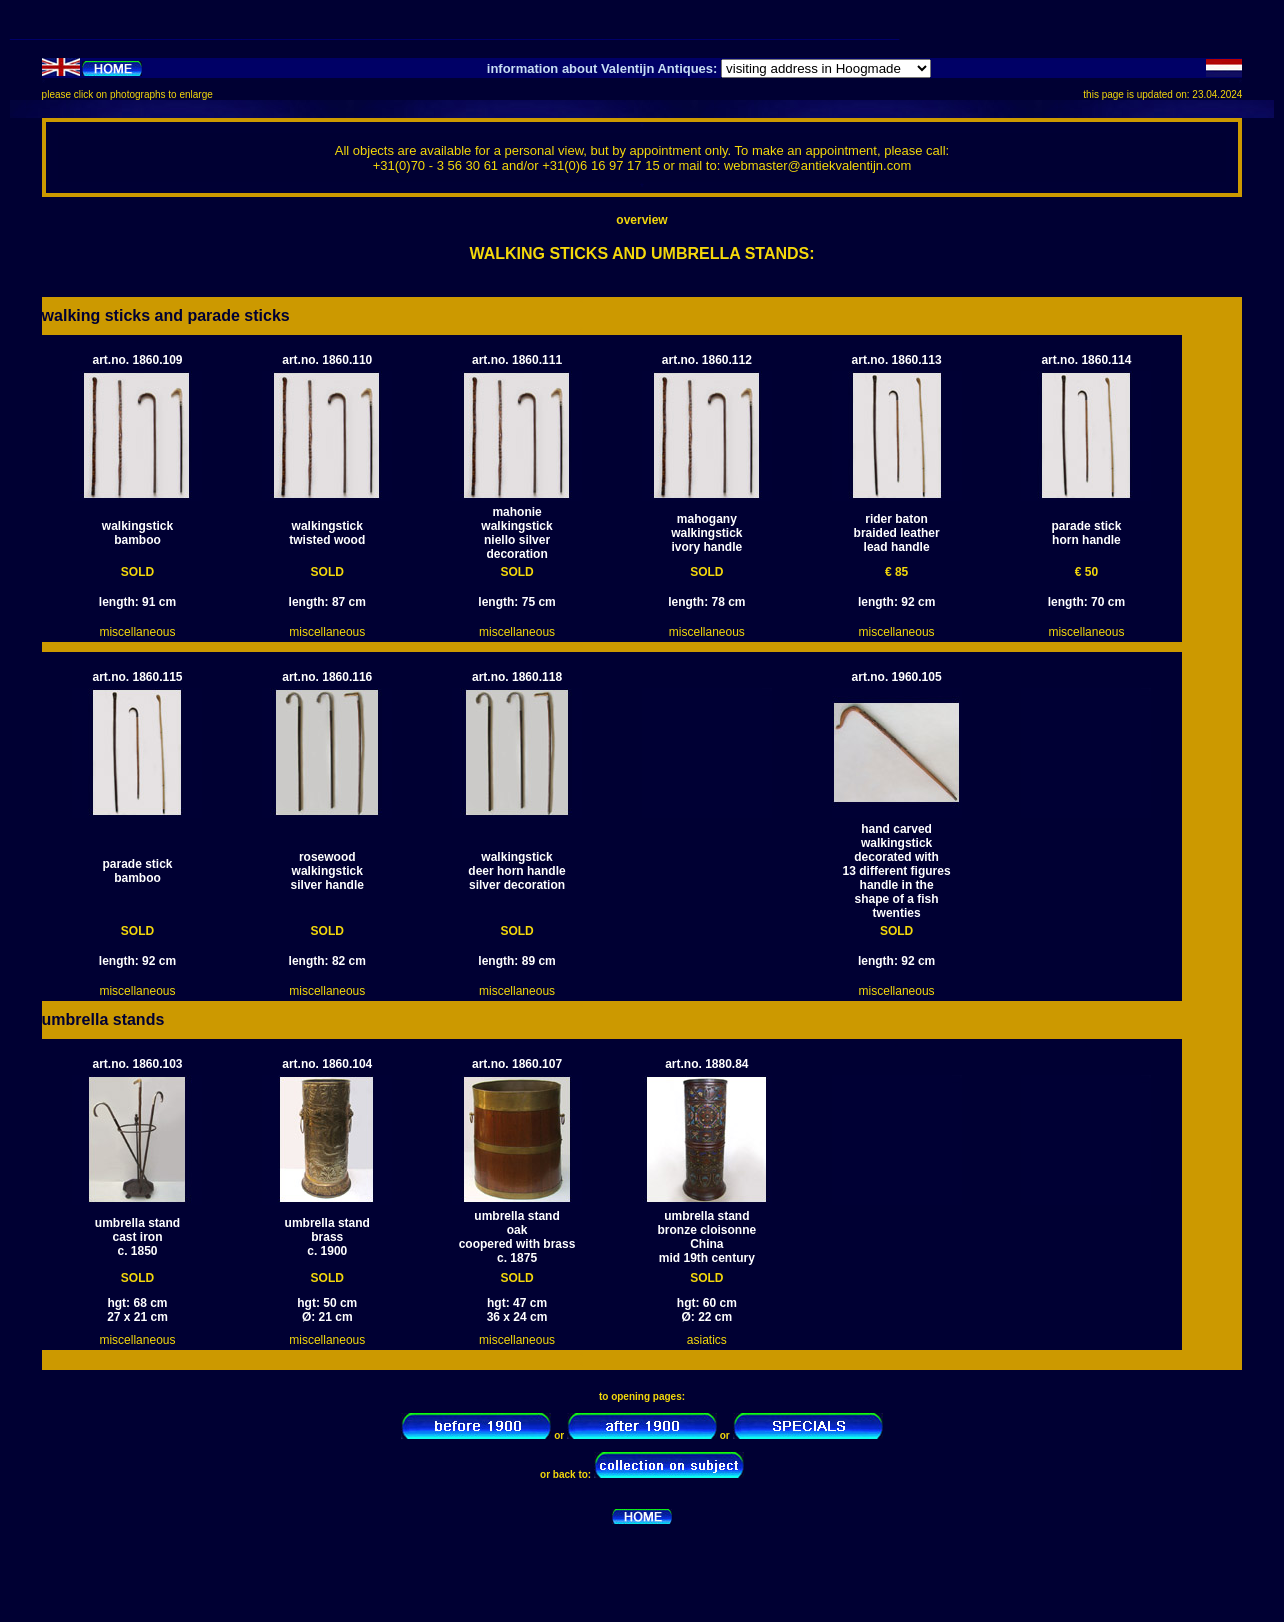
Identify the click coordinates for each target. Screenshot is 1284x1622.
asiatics (707, 1340)
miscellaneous (137, 632)
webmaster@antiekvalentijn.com (817, 165)
